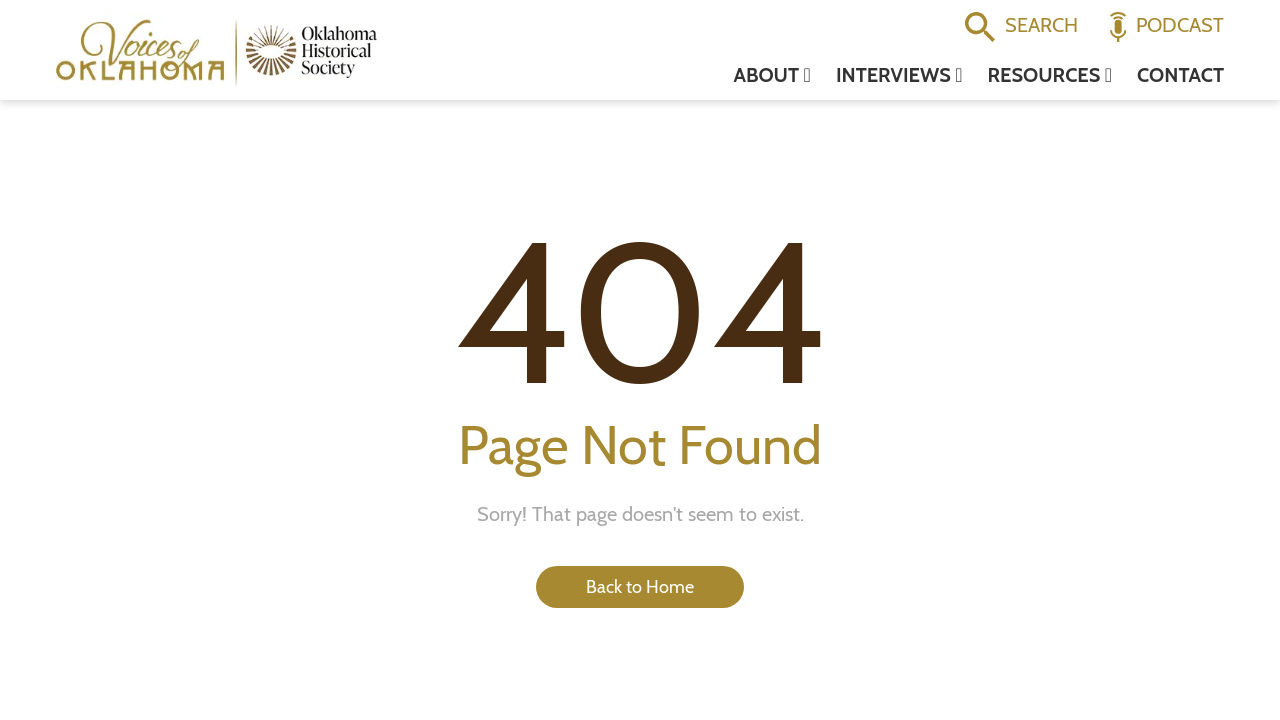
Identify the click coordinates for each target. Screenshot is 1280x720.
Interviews (899, 75)
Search (1021, 27)
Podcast (1167, 27)
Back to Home (640, 587)
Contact (1180, 75)
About (771, 75)
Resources (1050, 75)
